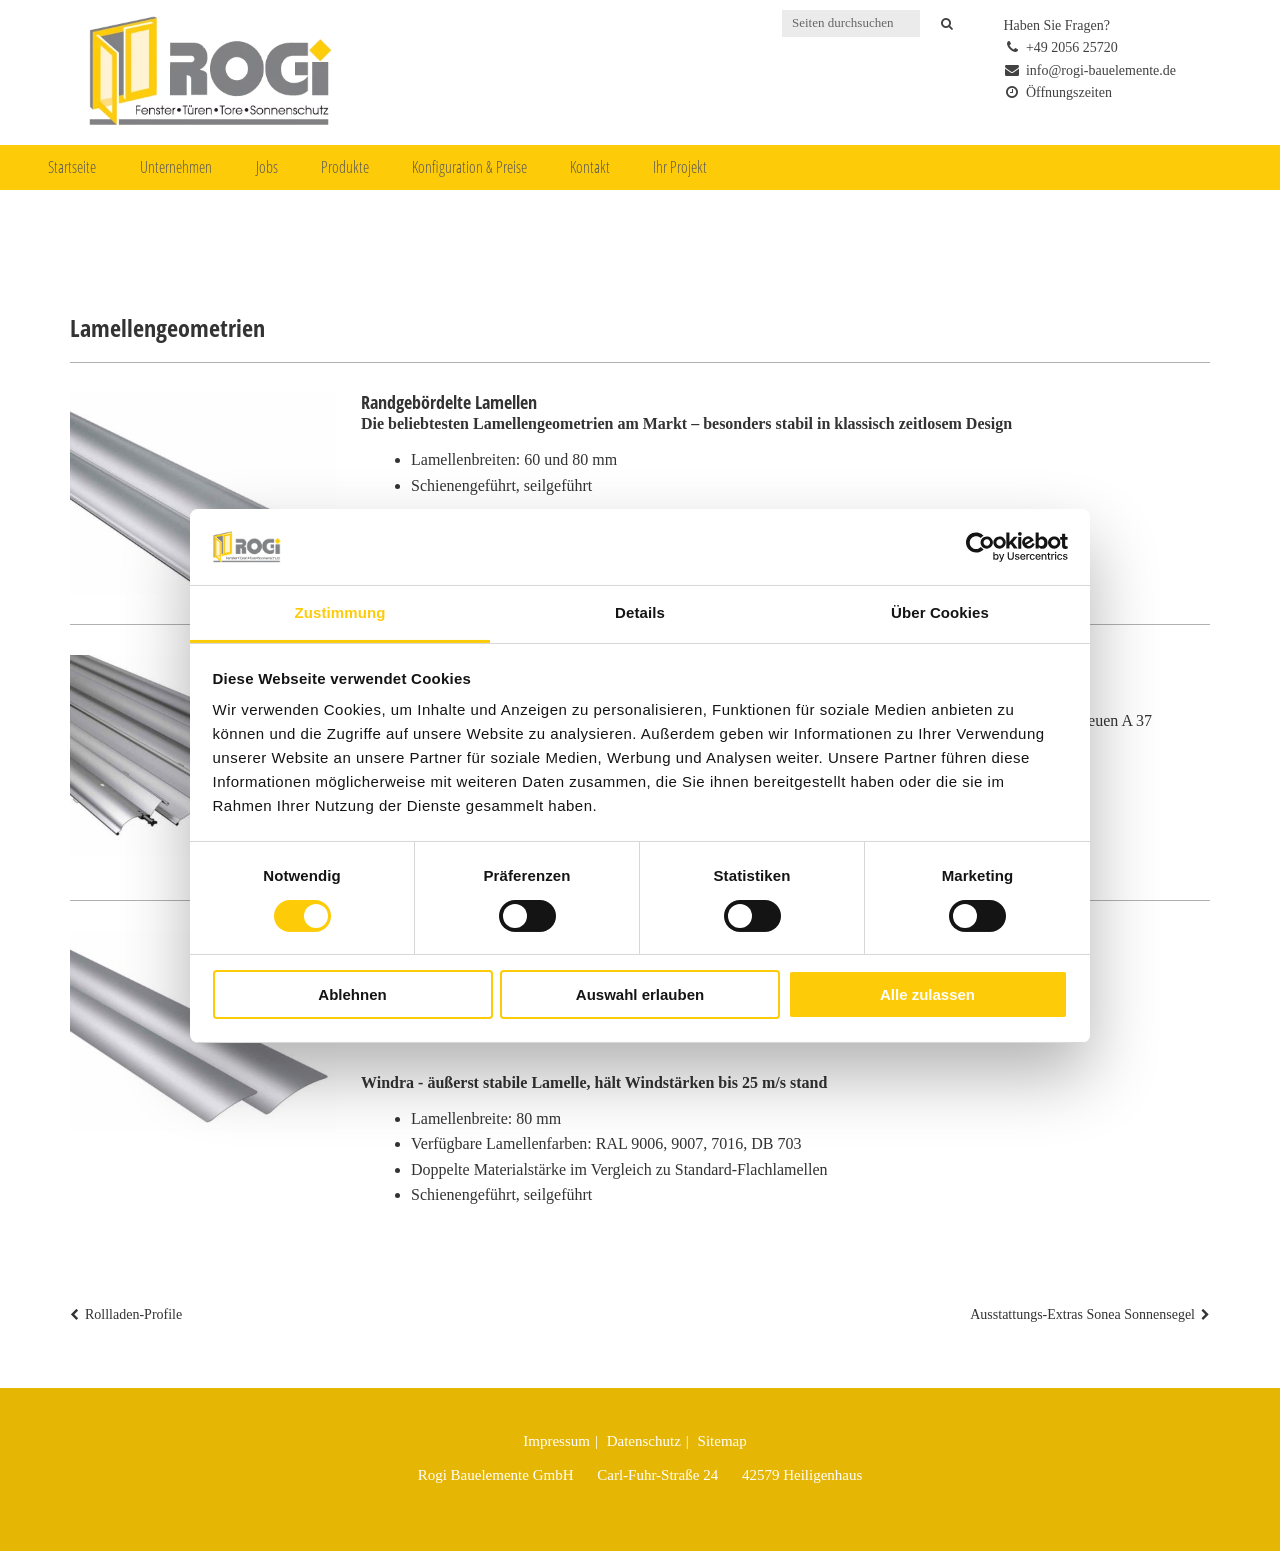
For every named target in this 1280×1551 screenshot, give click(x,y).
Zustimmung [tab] (340, 612)
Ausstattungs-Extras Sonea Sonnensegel (1082, 1314)
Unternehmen (176, 167)
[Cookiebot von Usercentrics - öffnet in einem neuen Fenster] (980, 547)
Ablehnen (352, 994)
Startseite (72, 167)
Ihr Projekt (680, 167)
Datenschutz (644, 1441)
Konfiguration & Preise (469, 167)
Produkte (345, 167)
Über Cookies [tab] (940, 612)
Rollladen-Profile (133, 1314)
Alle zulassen (927, 994)
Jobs (267, 167)
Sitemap (722, 1441)
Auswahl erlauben (640, 994)
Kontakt (590, 167)
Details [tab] (640, 612)
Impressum (556, 1441)
